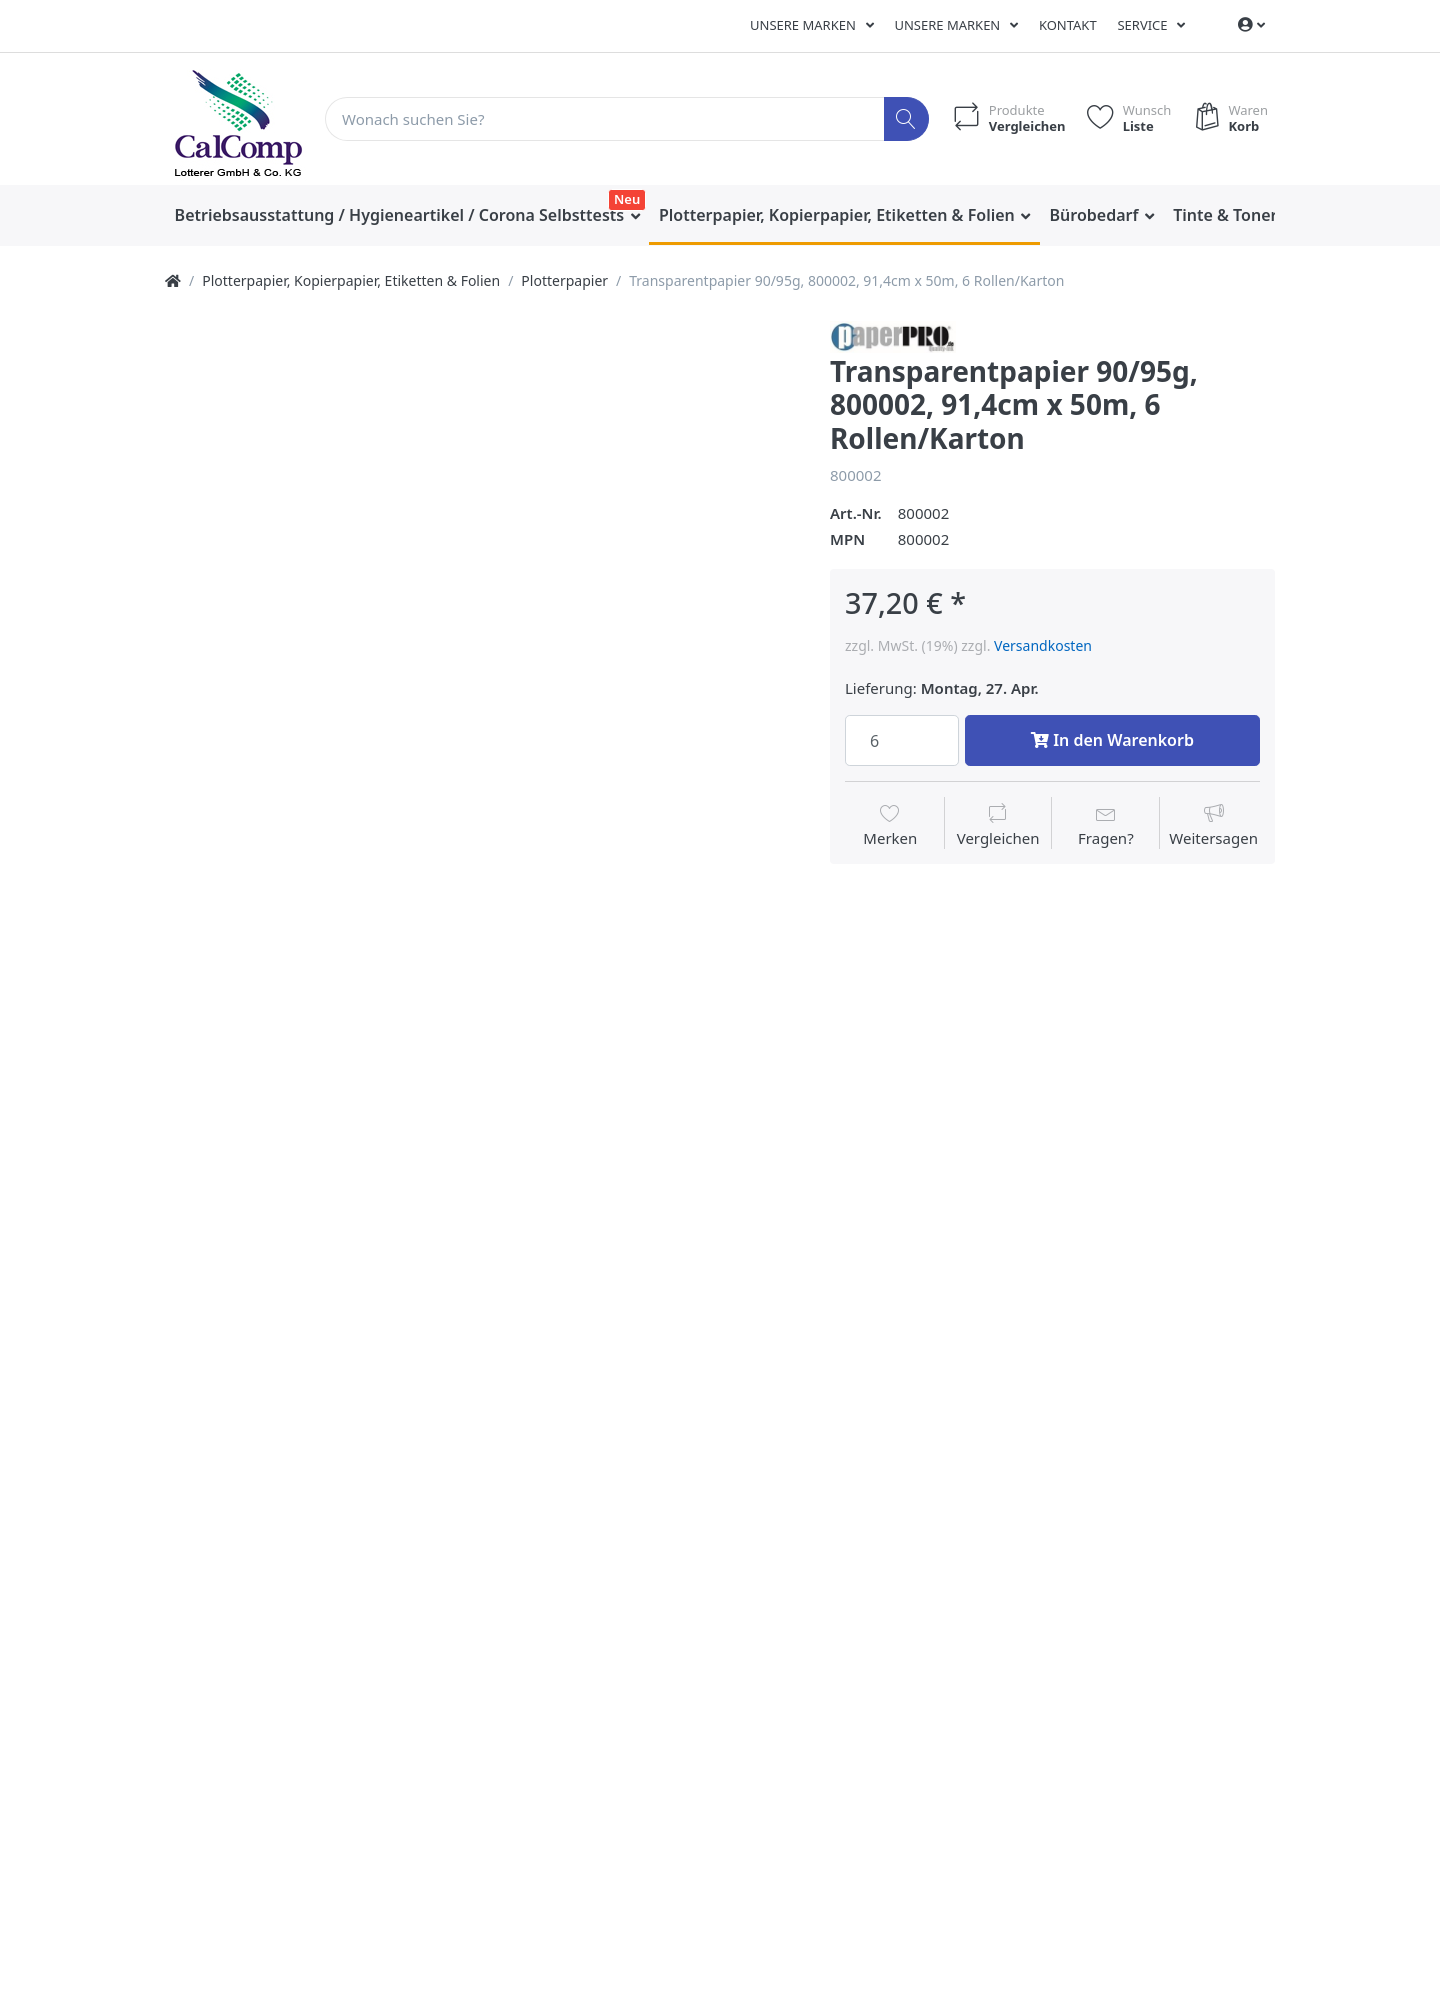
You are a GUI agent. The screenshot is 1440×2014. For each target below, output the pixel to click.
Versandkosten (1043, 645)
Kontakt (1068, 25)
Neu (627, 199)
